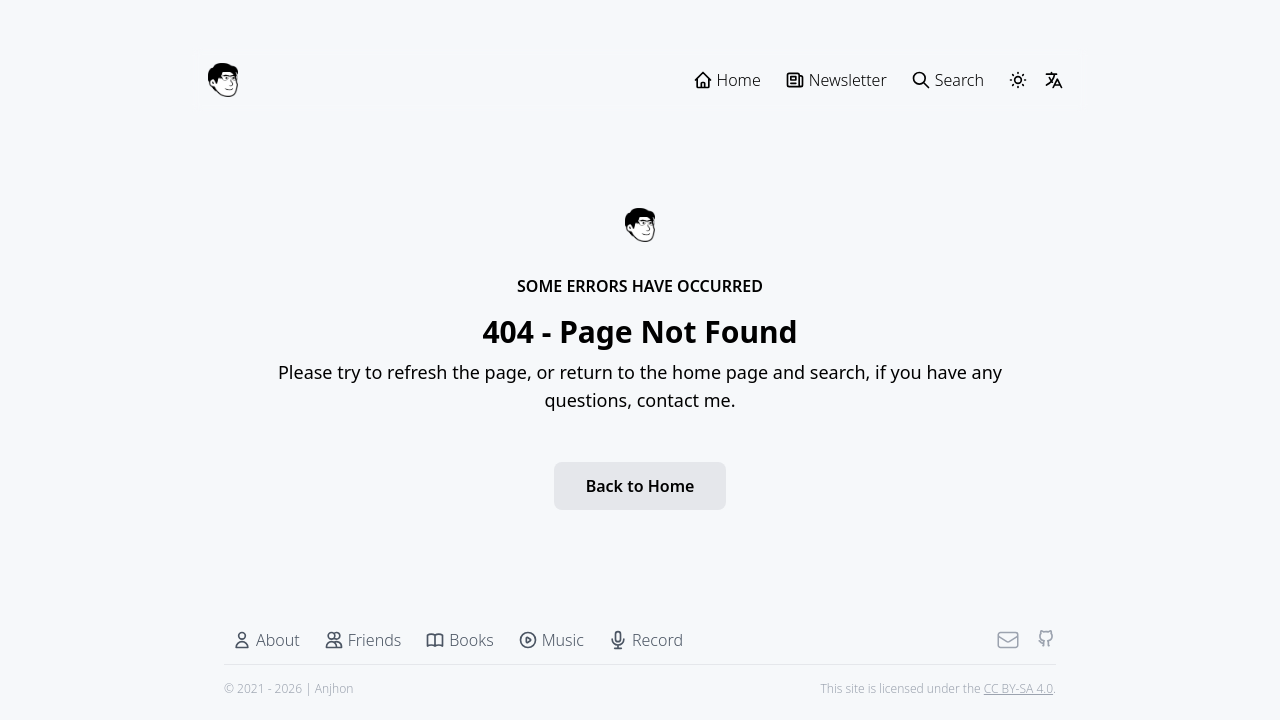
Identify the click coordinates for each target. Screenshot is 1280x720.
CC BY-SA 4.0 (1018, 688)
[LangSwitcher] (1054, 80)
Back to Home (640, 486)
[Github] (1046, 640)
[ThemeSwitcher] (1018, 80)
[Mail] (1008, 640)
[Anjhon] (223, 80)
